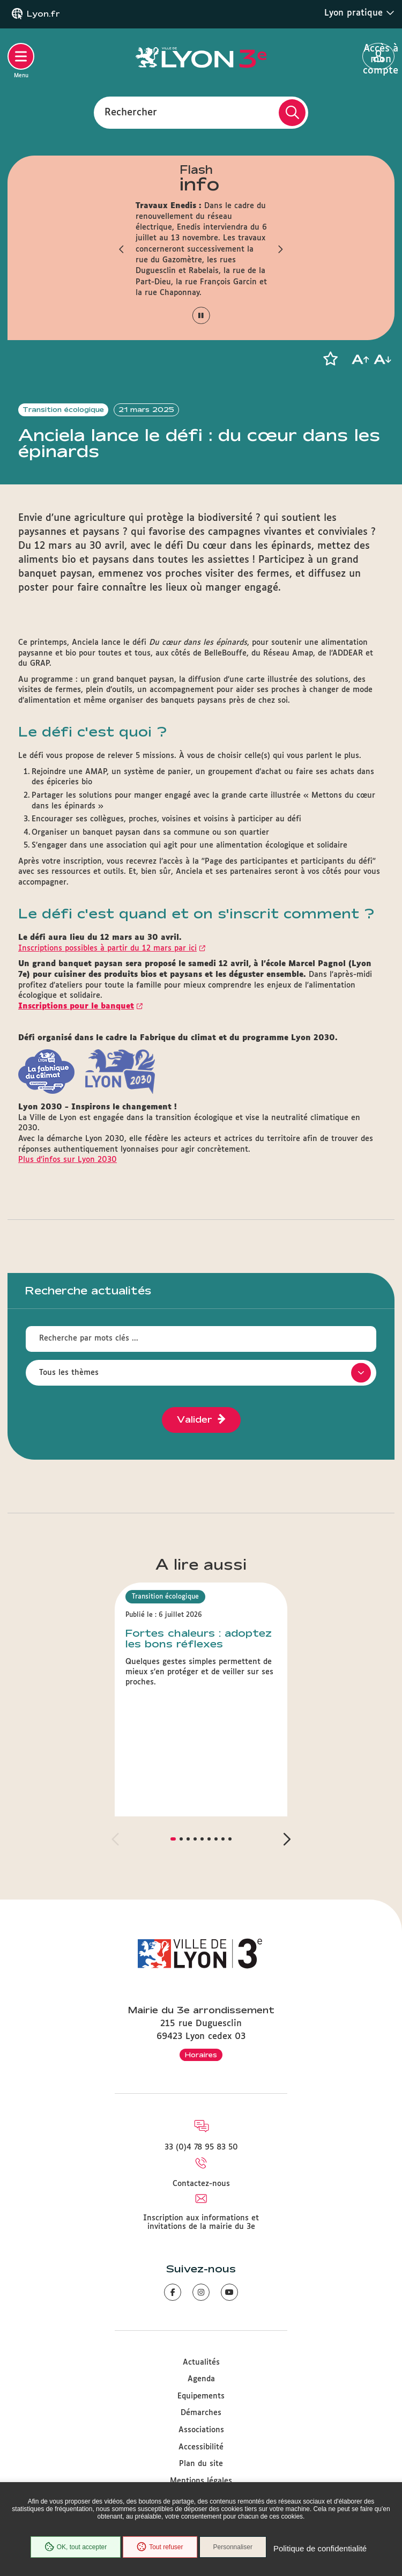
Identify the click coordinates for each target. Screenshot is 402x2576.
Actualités (201, 2362)
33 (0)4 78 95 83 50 (201, 2147)
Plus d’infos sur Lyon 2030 (67, 1160)
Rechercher (131, 112)
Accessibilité (201, 2447)
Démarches (201, 2413)
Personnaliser (232, 2547)
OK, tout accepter (75, 2547)
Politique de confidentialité (320, 2548)
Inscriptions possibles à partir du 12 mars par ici (107, 948)
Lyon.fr (43, 14)
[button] (122, 249)
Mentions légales (201, 2481)
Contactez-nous (201, 2184)
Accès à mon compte (378, 57)
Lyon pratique (359, 13)
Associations (201, 2430)
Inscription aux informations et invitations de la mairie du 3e (201, 2222)
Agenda (201, 2379)
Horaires (201, 2054)
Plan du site (201, 2464)
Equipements (201, 2396)
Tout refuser (160, 2547)
